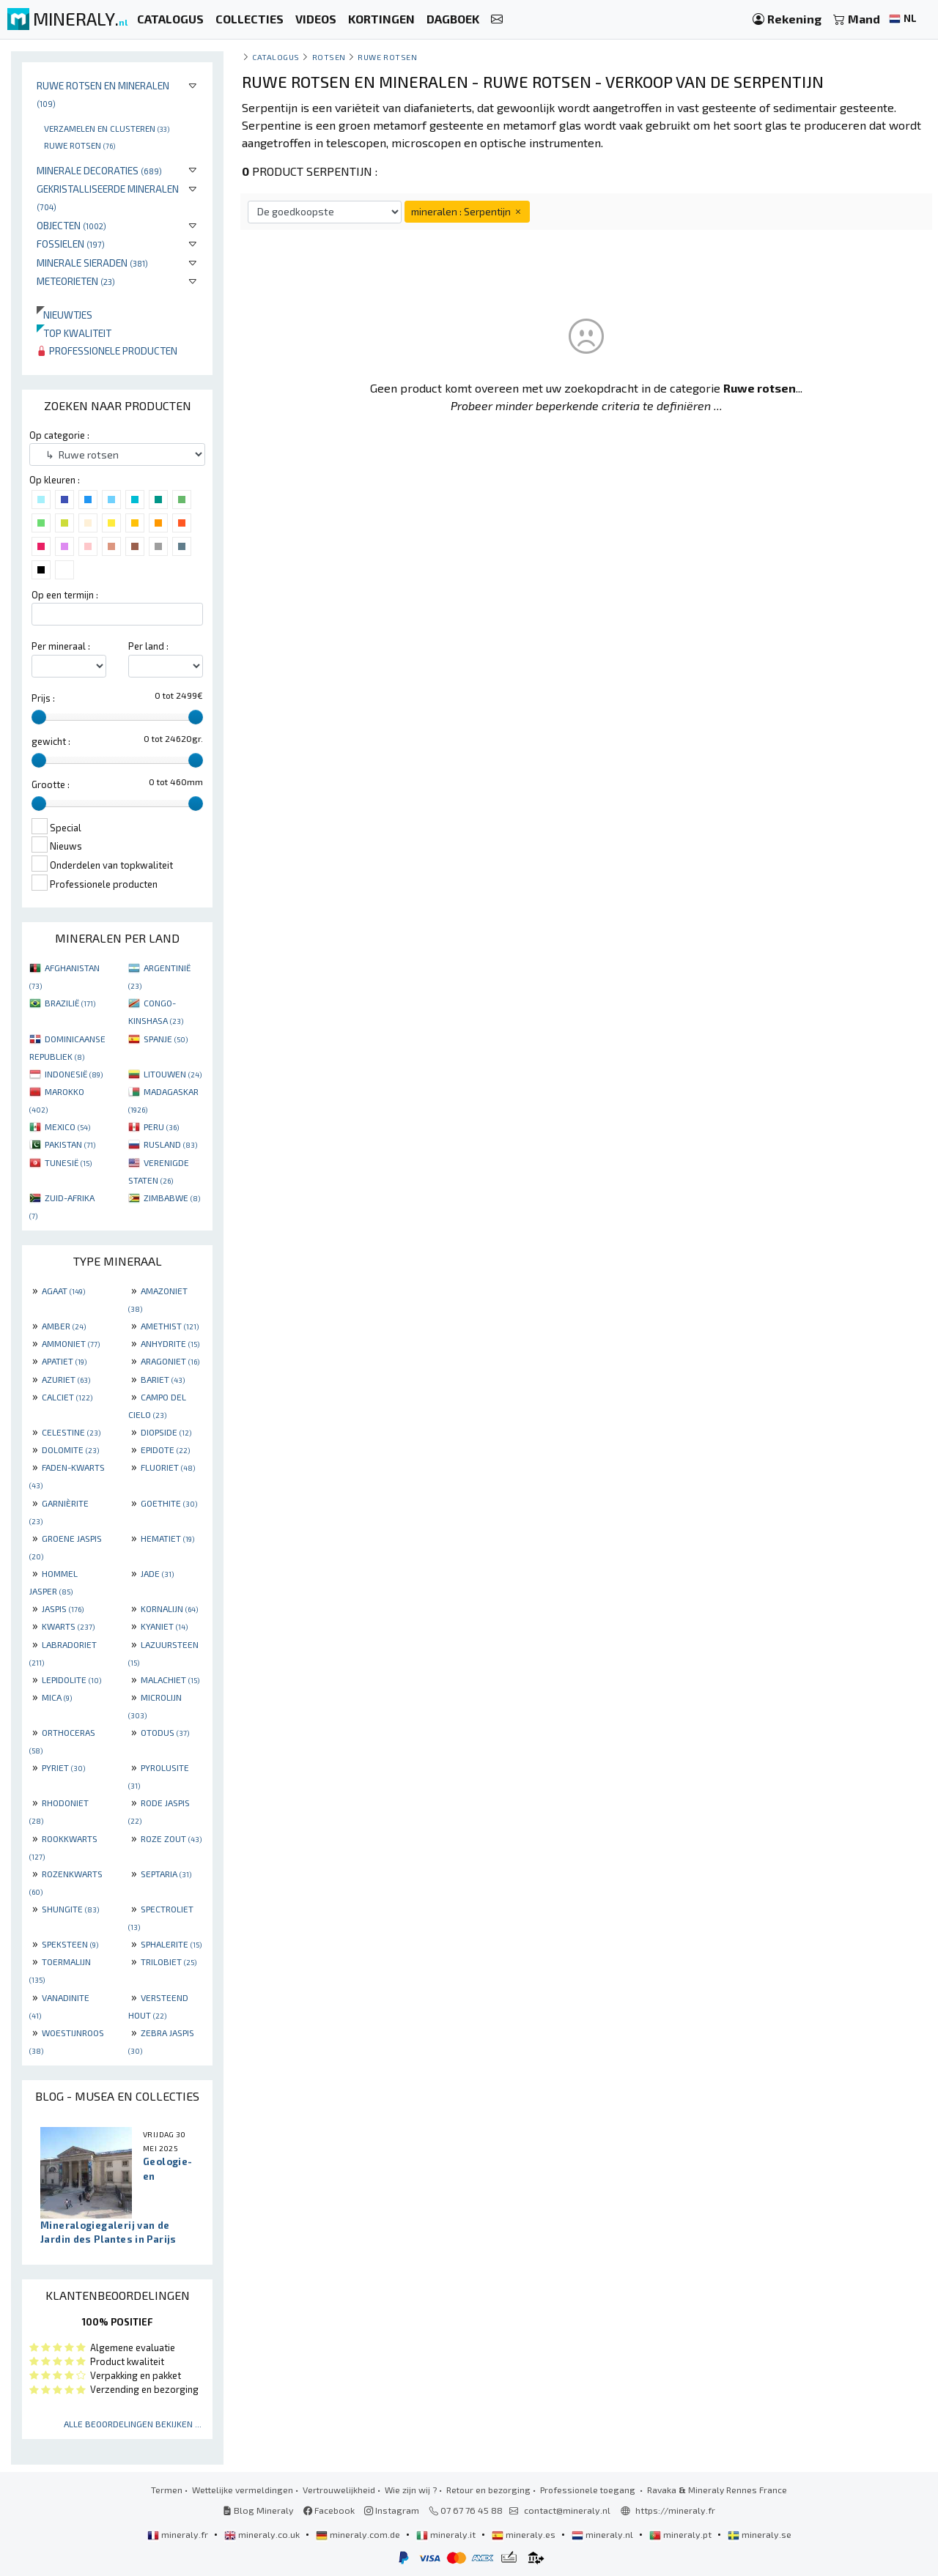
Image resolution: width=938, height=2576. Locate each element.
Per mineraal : (61, 646)
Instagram (391, 2510)
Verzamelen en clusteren (106, 128)
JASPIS (63, 1608)
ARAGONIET (170, 1361)
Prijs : (43, 698)
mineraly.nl (603, 2534)
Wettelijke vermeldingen (242, 2489)
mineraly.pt (681, 2534)
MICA (57, 1697)
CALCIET (67, 1397)
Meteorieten (76, 281)
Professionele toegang (589, 2489)
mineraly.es (525, 2534)
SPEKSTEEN (70, 1944)
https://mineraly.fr (675, 2510)
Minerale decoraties (99, 170)
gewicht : (51, 741)
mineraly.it (447, 2534)
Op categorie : (59, 435)
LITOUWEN (173, 1074)
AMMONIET (71, 1343)
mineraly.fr (178, 2534)
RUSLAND (170, 1144)
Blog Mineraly (258, 2510)
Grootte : (51, 784)
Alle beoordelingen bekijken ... (133, 2424)
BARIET (163, 1379)
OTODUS (165, 1732)
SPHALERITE (171, 1944)
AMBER (64, 1326)
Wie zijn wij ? (411, 2489)
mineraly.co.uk (263, 2534)
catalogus (276, 57)
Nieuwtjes (64, 314)
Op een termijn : (65, 595)
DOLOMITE (70, 1449)
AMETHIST (170, 1326)
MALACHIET (170, 1679)
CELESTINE (71, 1432)
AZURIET (66, 1379)
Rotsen (329, 57)
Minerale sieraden (92, 262)
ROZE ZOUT (171, 1838)
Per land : (148, 646)
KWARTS (68, 1626)
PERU (161, 1126)
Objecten (71, 225)
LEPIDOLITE (71, 1679)
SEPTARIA (166, 1873)
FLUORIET (168, 1467)
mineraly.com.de (359, 2534)
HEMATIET (167, 1538)
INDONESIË (74, 1074)
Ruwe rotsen (79, 145)
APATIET (64, 1361)
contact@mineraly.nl (567, 2510)
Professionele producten (107, 350)
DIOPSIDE (166, 1432)
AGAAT (63, 1290)
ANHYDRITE (170, 1343)
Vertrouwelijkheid (339, 2489)
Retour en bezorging (488, 2489)
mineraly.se (759, 2534)
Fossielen (71, 243)
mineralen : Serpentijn (467, 211)
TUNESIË (68, 1162)
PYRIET (63, 1767)
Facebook (329, 2510)
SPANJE (166, 1038)
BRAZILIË (70, 1003)
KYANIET (164, 1626)
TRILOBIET (168, 1961)
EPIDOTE (165, 1449)
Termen (166, 2489)
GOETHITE (169, 1503)
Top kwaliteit (74, 333)
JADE (157, 1573)
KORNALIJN (169, 1608)
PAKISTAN (70, 1144)
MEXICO (67, 1126)
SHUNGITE (70, 1909)
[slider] (39, 717)
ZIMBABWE (172, 1197)
